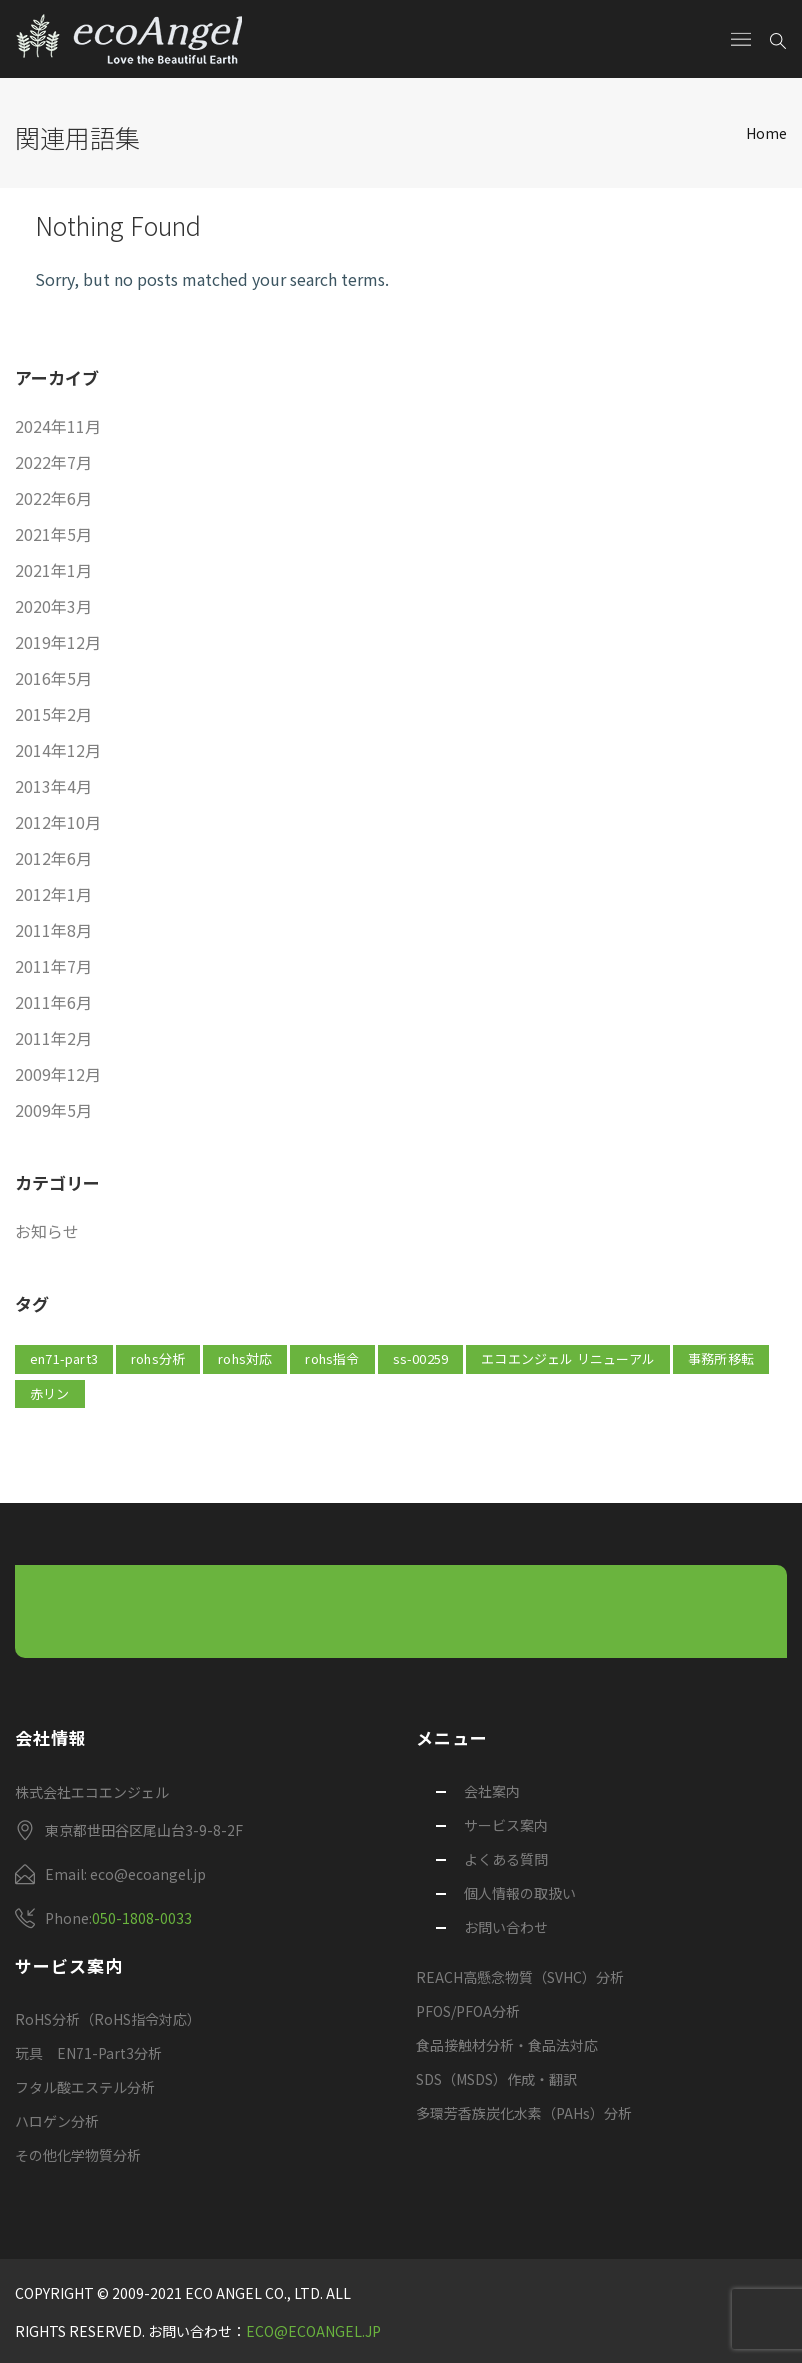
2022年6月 (53, 498)
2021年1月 (53, 570)
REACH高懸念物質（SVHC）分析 (520, 1977)
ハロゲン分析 (57, 2121)
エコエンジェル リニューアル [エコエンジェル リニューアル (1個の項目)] (568, 1358)
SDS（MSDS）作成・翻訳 (496, 2079)
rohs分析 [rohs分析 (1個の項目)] (158, 1358)
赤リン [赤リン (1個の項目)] (50, 1393)
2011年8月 (53, 930)
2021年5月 (53, 534)
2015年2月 (53, 714)
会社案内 (492, 1791)
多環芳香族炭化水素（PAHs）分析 (524, 2113)
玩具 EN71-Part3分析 (88, 2053)
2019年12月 (58, 642)
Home (766, 133)
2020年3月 (53, 606)
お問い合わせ (506, 1927)
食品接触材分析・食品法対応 (507, 2045)
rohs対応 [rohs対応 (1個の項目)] (245, 1358)
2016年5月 (53, 678)
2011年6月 (53, 1002)
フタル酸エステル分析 (85, 2087)
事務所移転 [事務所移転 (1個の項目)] (721, 1358)
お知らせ (47, 1231)
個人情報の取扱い (520, 1893)
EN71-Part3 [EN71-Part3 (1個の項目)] (64, 1358)
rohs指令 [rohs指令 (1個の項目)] (332, 1358)
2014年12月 (58, 750)
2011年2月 (53, 1038)
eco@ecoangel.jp (313, 2331)
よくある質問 (506, 1859)
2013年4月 (53, 786)
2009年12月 (58, 1074)
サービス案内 (506, 1825)
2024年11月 (58, 426)
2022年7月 (53, 462)
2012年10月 (58, 822)
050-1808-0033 (142, 1918)
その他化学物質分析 (78, 2155)
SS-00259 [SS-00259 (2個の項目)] (421, 1358)
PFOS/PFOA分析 (468, 2011)
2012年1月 (53, 894)
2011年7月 (53, 966)
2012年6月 (53, 858)
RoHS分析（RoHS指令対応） (108, 2019)
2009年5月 (53, 1110)
